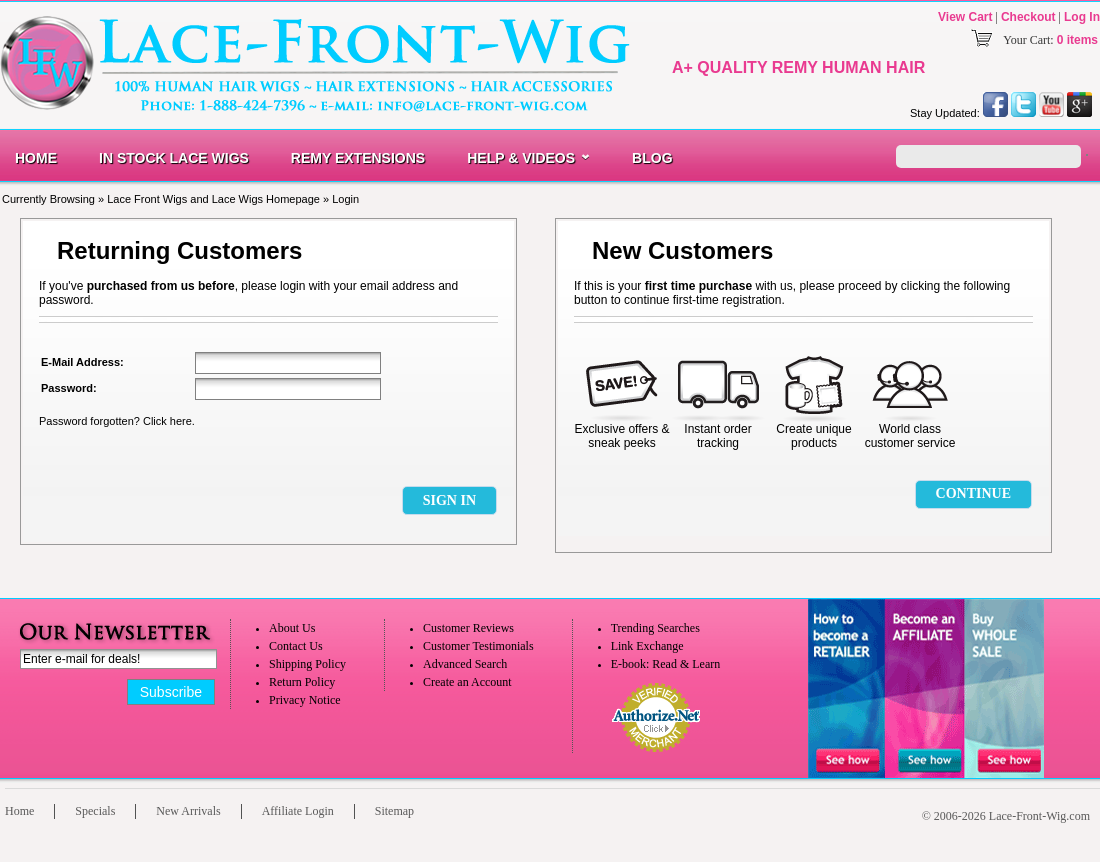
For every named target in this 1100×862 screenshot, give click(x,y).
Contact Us (296, 646)
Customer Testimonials (478, 646)
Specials (95, 811)
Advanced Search (465, 664)
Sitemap (394, 811)
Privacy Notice (305, 700)
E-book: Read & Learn (666, 664)
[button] (449, 500)
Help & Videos (521, 158)
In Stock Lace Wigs (174, 158)
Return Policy (302, 682)
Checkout (1028, 17)
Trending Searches (655, 628)
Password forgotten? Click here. (117, 421)
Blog (652, 158)
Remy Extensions (358, 158)
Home (36, 158)
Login (345, 199)
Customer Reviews (468, 628)
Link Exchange (647, 646)
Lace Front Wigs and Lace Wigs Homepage (213, 199)
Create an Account (467, 682)
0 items (1077, 40)
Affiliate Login (298, 811)
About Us (292, 628)
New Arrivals (188, 811)
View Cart (965, 17)
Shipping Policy (307, 664)
